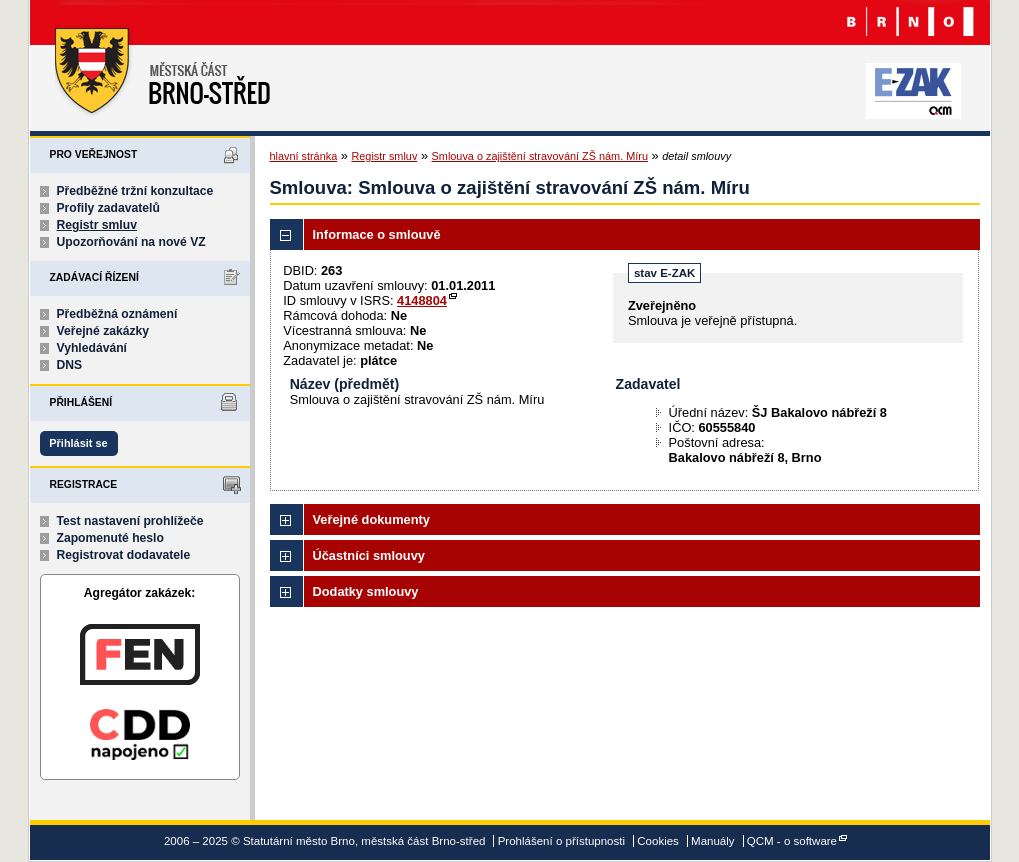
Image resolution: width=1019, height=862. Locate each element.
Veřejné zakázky (103, 331)
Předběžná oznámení (117, 314)
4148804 (422, 300)
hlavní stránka (304, 156)
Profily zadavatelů (108, 208)
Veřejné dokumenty (371, 519)
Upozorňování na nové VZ (131, 242)
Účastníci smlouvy (369, 555)
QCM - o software (792, 841)
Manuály (713, 841)
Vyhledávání (92, 348)
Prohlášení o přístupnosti (561, 841)
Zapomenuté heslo (110, 538)
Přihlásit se (78, 443)
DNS (70, 365)
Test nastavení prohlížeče (130, 521)
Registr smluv (97, 225)
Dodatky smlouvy (366, 591)
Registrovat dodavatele (124, 555)
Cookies (658, 841)
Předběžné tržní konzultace (135, 191)
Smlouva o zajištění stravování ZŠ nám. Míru (540, 156)
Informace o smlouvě (377, 234)
